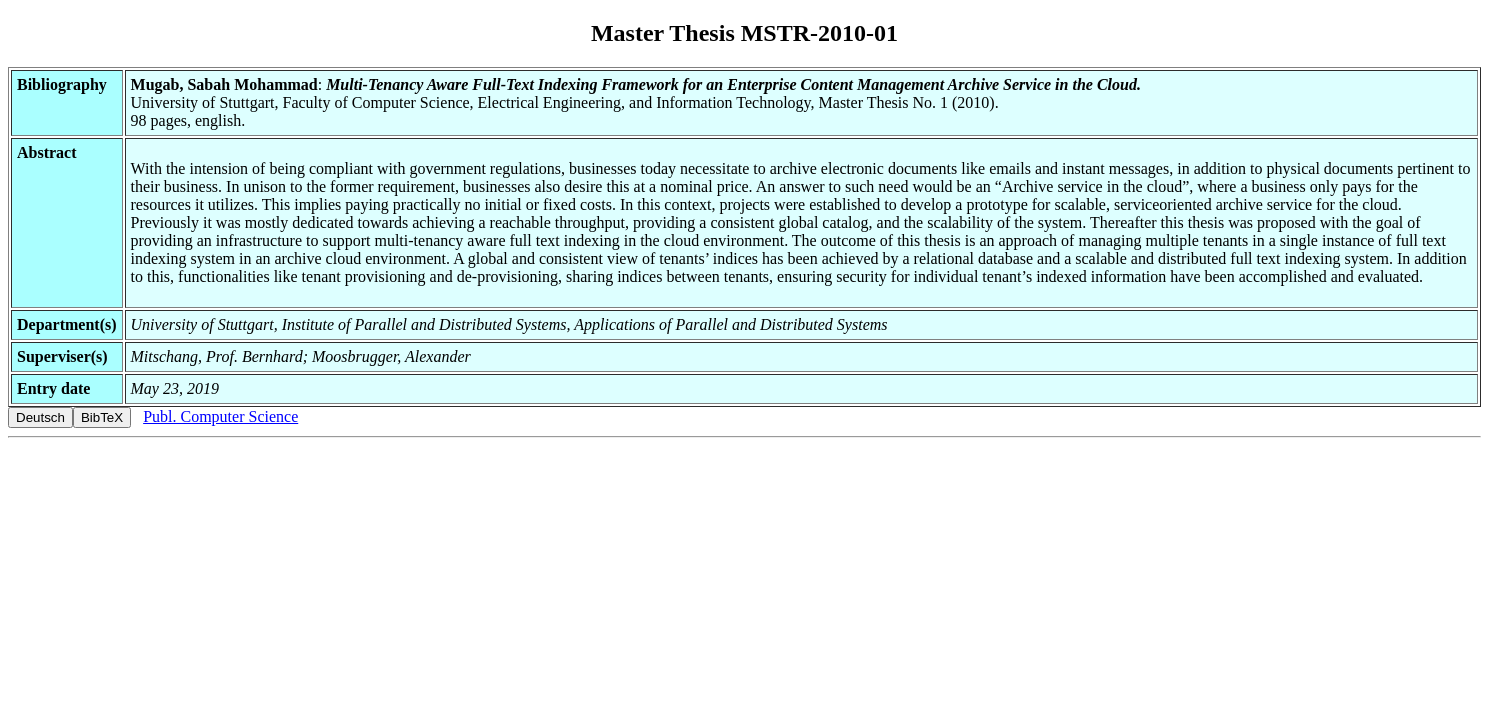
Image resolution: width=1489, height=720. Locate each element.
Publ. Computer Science (220, 416)
